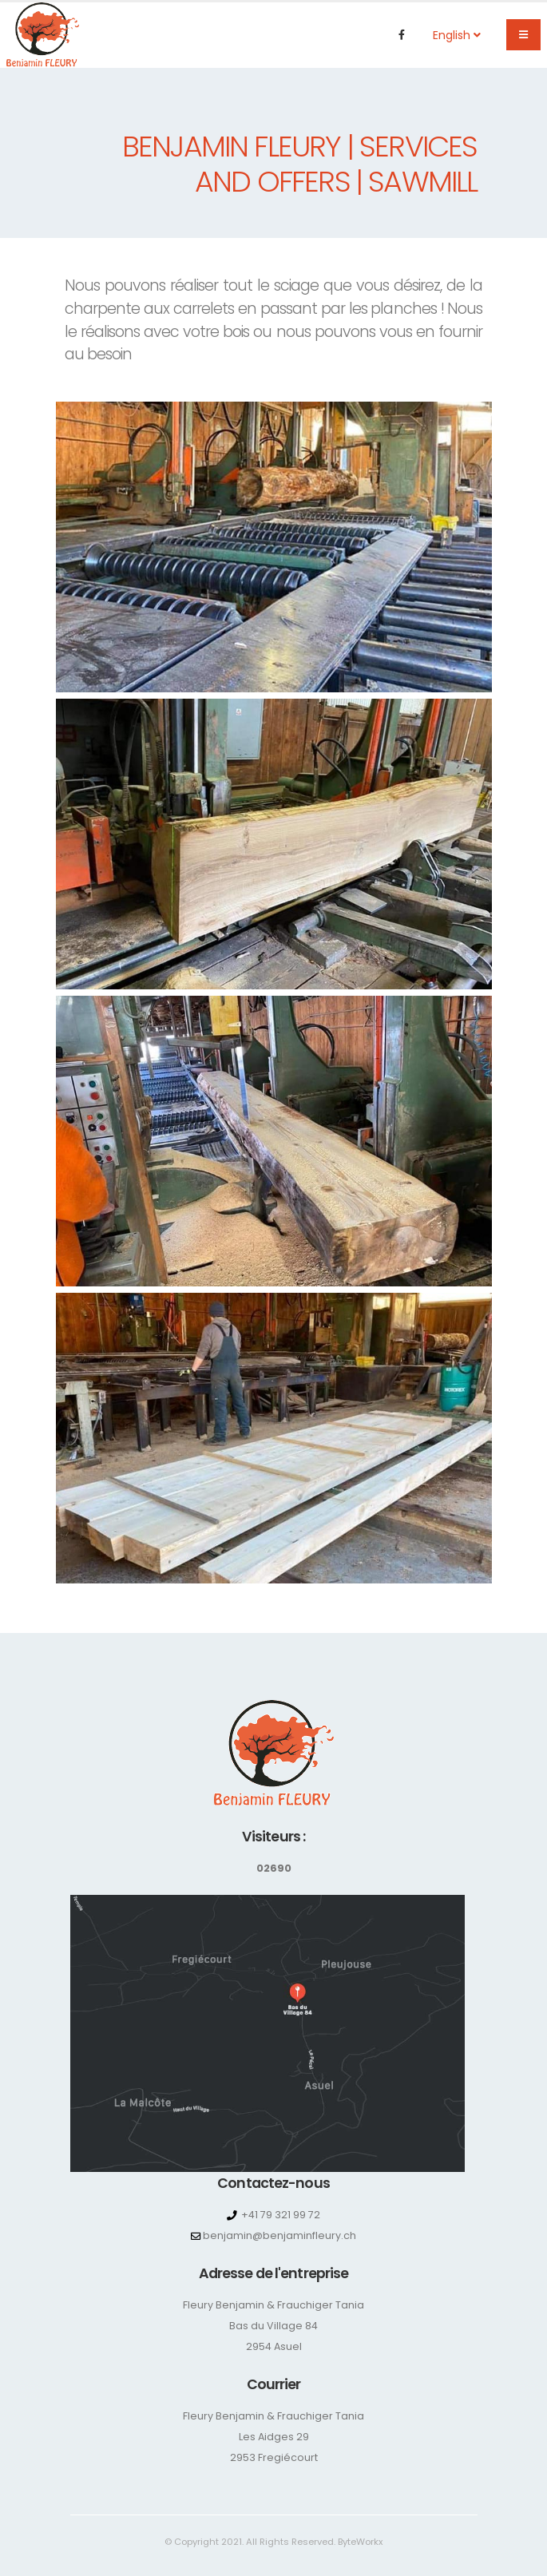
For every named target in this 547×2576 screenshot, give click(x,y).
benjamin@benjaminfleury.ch (279, 2235)
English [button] (457, 35)
